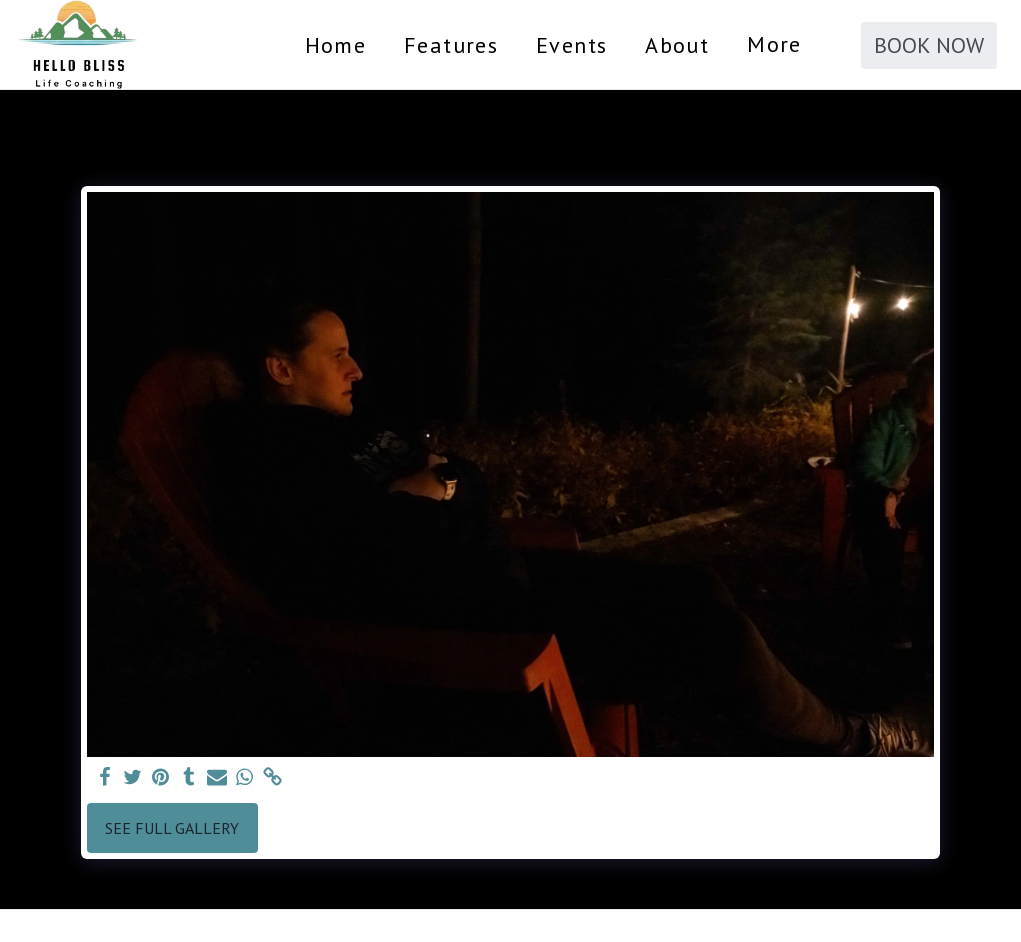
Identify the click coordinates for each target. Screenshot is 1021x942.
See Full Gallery (172, 828)
